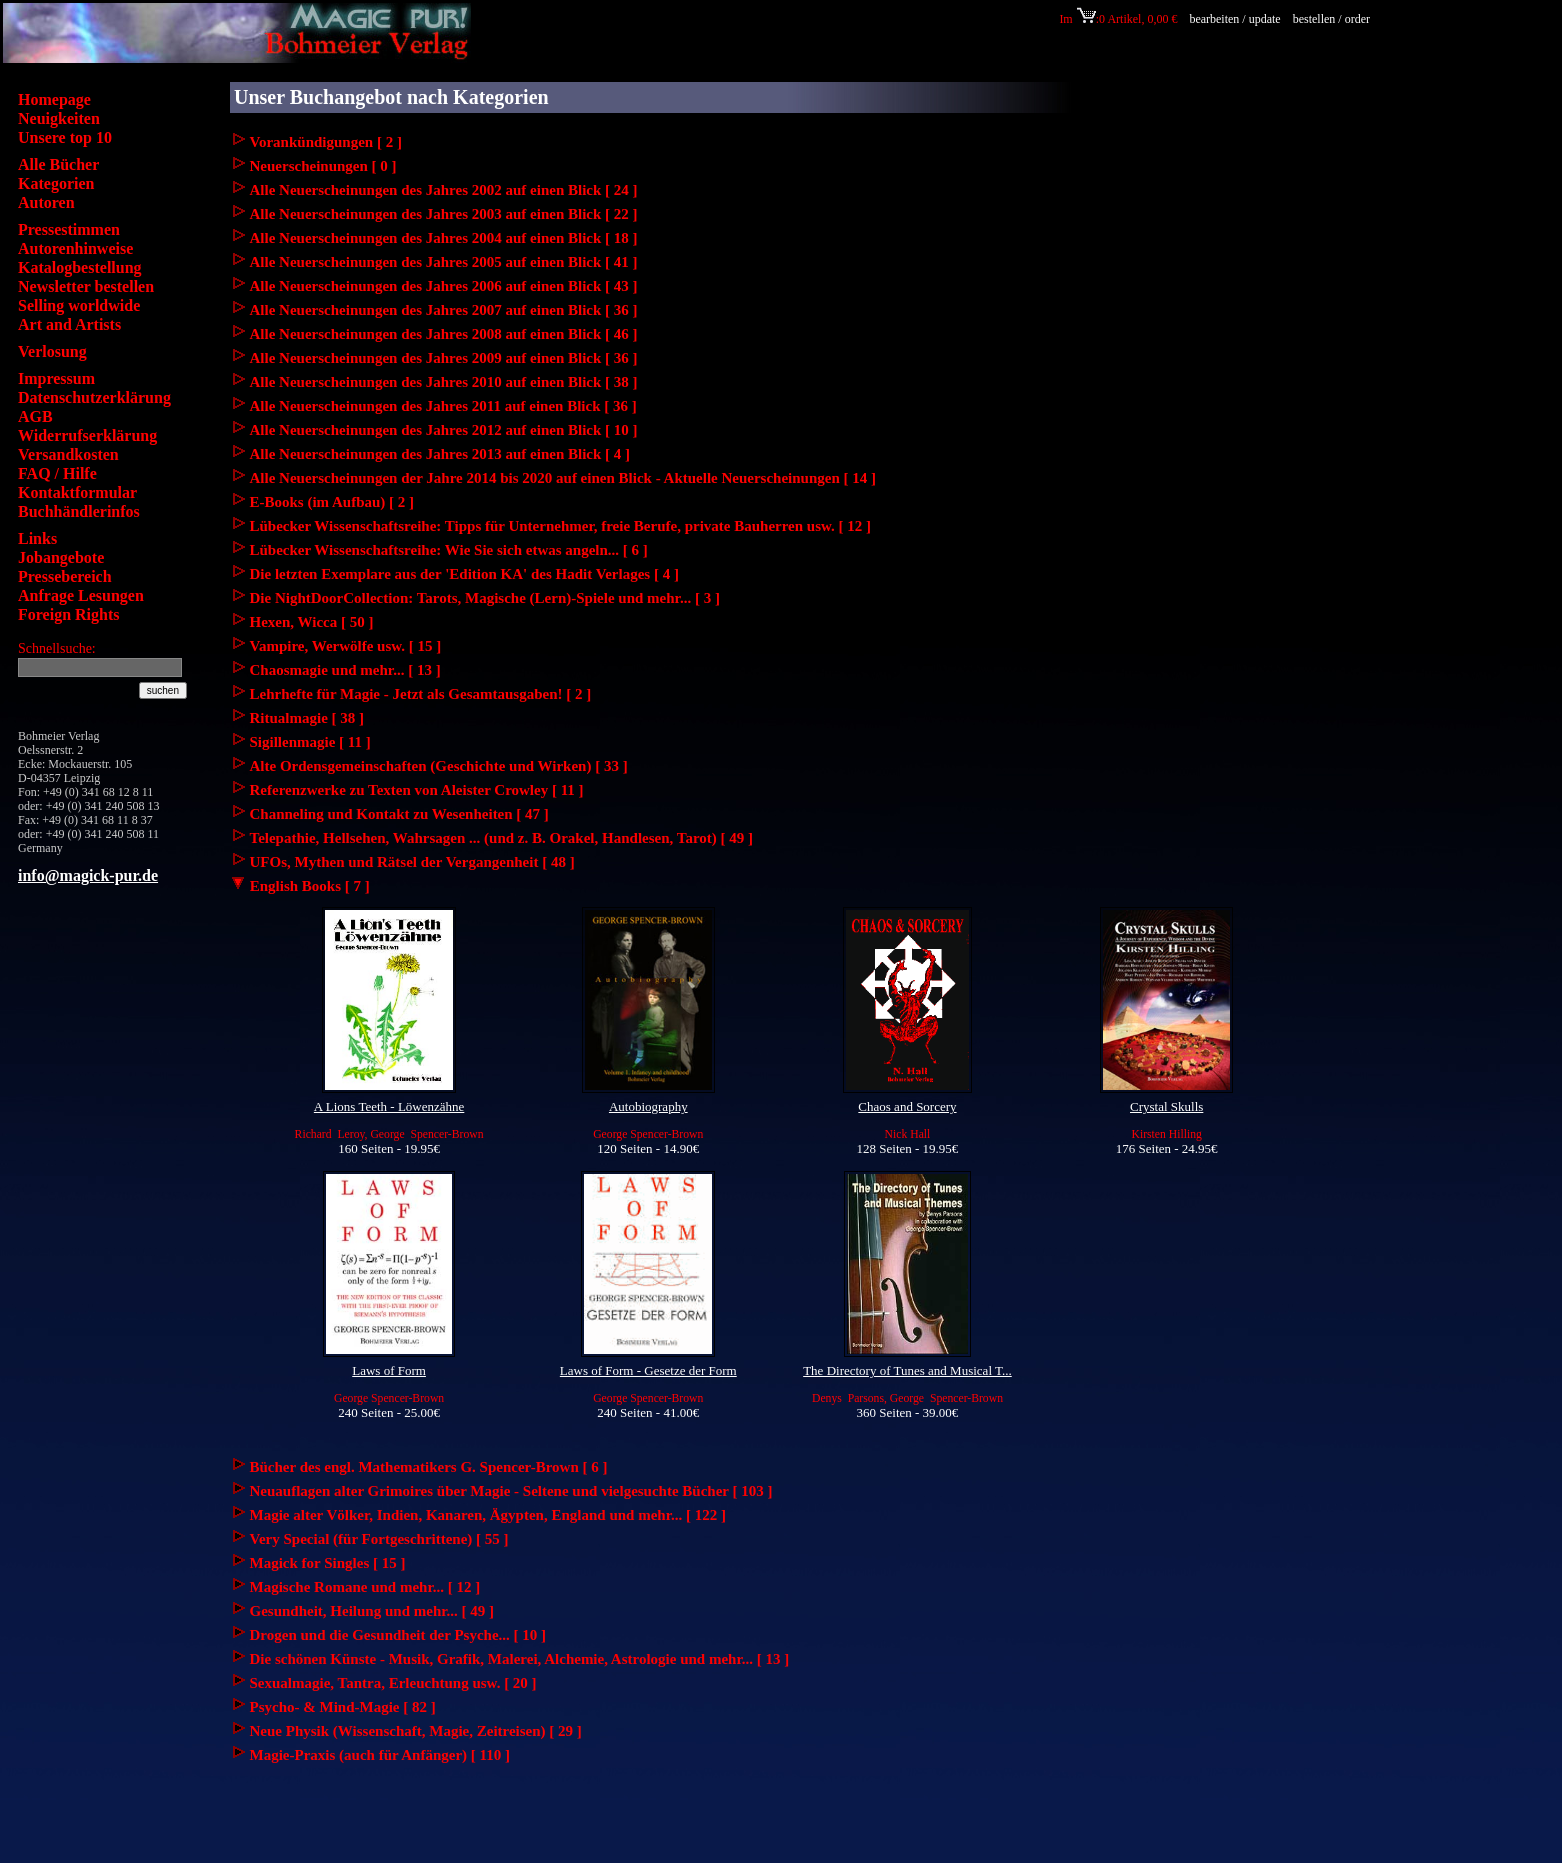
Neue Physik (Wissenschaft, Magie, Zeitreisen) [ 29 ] (416, 1731)
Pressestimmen (69, 229)
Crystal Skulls (1166, 1106)
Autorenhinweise (75, 248)
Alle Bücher (58, 164)
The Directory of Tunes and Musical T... (907, 1370)
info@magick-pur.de (88, 875)
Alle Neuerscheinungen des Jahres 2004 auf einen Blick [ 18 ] (444, 238)
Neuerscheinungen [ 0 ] (323, 166)
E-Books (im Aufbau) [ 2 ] (332, 502)
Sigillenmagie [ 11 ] (310, 742)
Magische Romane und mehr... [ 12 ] (365, 1587)
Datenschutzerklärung (94, 397)
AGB (35, 416)
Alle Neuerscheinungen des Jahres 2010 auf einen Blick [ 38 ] (444, 382)
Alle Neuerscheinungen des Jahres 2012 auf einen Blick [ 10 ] (444, 430)
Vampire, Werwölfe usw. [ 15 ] (346, 646)
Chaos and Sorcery (907, 1106)
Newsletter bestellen (86, 286)
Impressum (56, 378)
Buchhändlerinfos (79, 511)
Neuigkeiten (59, 118)
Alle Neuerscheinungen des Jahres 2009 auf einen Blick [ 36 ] (444, 358)
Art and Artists (69, 324)
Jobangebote (61, 557)
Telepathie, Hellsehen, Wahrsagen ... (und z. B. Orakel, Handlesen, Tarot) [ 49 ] (502, 838)
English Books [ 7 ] (300, 886)
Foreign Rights (68, 614)
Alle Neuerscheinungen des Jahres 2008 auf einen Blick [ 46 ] (444, 334)
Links (37, 538)
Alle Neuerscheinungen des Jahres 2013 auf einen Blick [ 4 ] (440, 454)
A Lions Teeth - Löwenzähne (389, 1106)
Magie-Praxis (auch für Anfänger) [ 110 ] (380, 1755)
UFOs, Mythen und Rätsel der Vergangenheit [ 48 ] (412, 862)
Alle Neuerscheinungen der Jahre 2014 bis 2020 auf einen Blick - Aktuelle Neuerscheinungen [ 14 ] (563, 478)
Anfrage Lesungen (81, 595)
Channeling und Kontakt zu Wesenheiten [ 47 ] (399, 814)
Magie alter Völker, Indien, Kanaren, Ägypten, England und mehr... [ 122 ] (488, 1515)
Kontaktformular (77, 492)
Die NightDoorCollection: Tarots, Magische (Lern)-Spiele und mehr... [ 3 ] (485, 598)
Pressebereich (65, 576)
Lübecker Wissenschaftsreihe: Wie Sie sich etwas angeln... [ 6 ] (449, 550)
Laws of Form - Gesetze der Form (648, 1370)
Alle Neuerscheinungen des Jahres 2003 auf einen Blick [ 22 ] (444, 214)
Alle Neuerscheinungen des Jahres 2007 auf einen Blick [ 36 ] (444, 310)
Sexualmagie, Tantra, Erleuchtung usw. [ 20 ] (393, 1683)
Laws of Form (389, 1370)
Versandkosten (68, 454)
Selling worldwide (79, 305)
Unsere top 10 (65, 137)
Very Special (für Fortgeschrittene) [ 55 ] (379, 1539)
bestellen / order (1333, 19)
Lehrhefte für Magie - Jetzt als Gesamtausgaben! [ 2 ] (421, 694)
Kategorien (56, 183)
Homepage (54, 99)
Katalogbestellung (80, 267)
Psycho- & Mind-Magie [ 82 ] (343, 1707)
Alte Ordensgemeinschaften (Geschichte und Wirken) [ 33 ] (439, 766)
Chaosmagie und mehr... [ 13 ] (345, 670)
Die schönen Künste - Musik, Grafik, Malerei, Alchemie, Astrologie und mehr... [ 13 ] (520, 1659)
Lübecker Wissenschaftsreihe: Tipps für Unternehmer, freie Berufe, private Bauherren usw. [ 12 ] (561, 526)
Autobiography (648, 1106)
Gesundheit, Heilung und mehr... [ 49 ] (372, 1611)
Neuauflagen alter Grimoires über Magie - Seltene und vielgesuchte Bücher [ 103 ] (511, 1491)
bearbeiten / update (1234, 19)
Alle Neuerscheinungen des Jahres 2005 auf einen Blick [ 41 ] (444, 262)
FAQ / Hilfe (57, 473)
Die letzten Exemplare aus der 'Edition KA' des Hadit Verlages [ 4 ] (464, 574)
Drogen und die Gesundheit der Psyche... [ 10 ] (398, 1635)
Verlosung (52, 351)
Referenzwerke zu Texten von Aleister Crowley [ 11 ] (417, 790)
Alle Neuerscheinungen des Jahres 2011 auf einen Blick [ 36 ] (443, 406)
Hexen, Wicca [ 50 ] (312, 622)
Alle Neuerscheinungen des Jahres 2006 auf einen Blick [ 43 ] (444, 286)
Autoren (46, 202)
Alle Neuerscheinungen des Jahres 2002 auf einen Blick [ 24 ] (444, 190)
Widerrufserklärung (87, 435)
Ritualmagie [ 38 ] (307, 718)
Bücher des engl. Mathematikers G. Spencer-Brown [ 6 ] (429, 1467)
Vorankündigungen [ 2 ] (326, 142)
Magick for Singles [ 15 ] (328, 1563)
